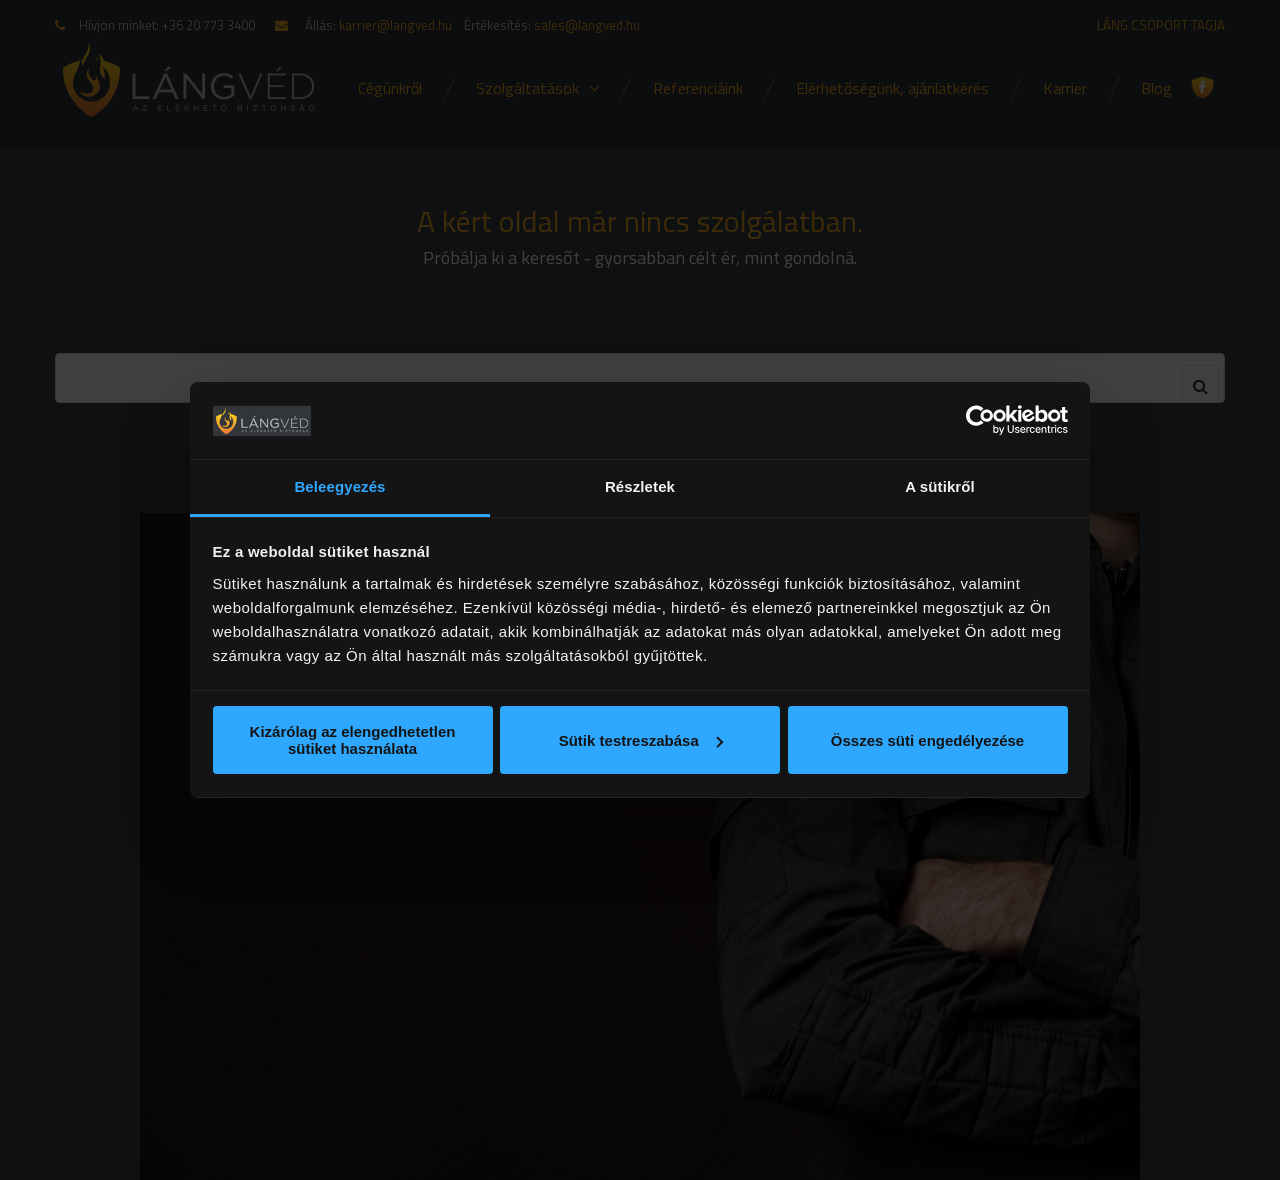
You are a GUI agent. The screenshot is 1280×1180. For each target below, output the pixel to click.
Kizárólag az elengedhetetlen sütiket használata (353, 740)
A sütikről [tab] (940, 486)
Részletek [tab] (640, 486)
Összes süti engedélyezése (927, 740)
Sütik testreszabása (641, 740)
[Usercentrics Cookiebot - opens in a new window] (980, 420)
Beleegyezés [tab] (339, 486)
